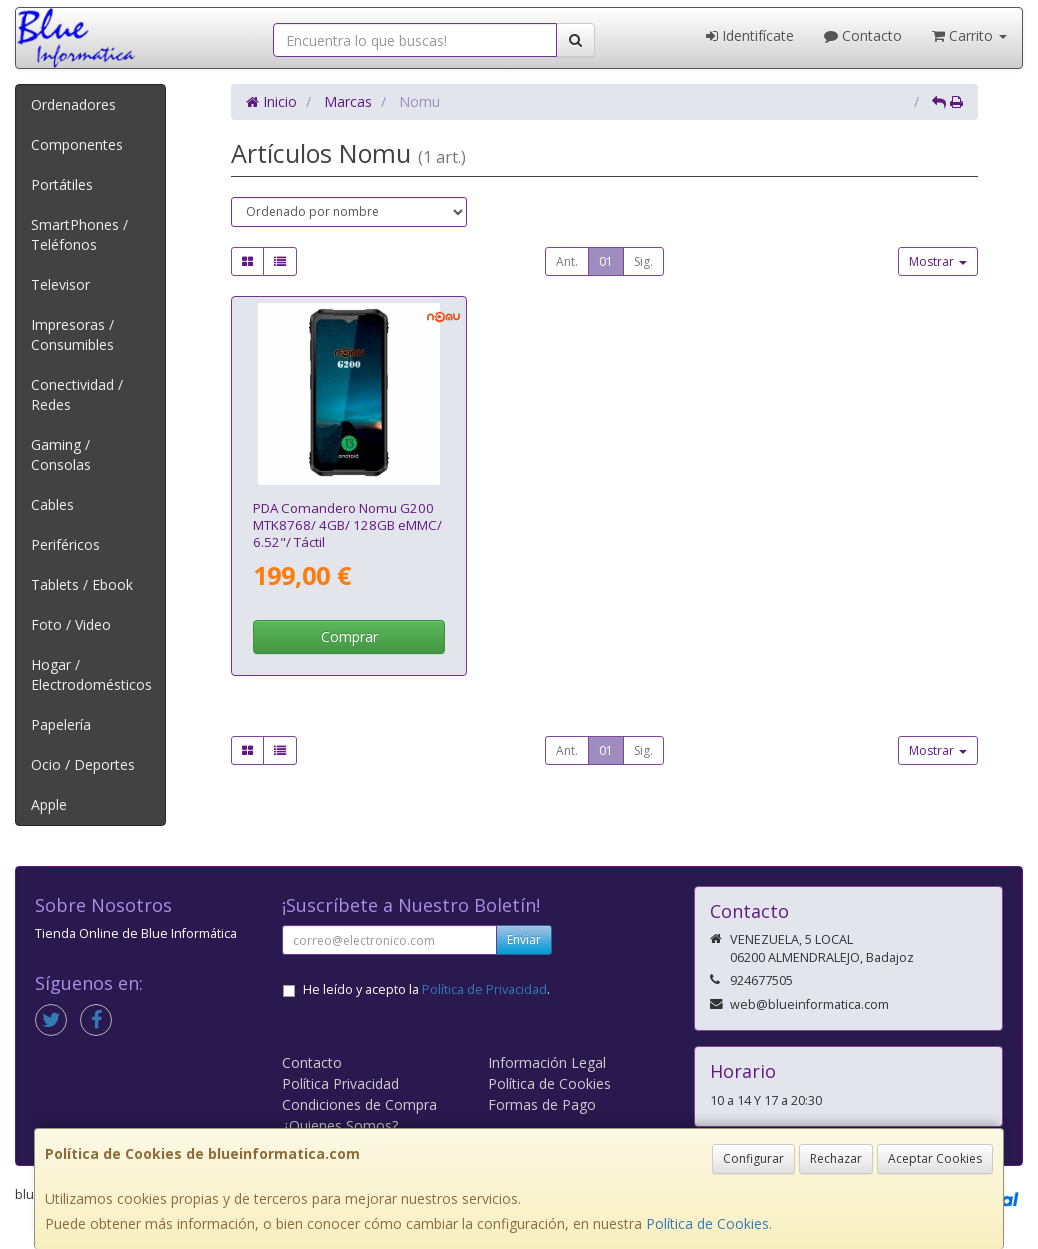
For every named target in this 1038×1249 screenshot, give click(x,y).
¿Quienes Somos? (340, 1125)
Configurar (753, 1158)
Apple (49, 804)
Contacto (863, 35)
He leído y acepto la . (426, 989)
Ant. (567, 261)
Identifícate (750, 35)
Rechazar (836, 1158)
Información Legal (547, 1062)
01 (606, 261)
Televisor (60, 284)
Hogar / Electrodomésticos (91, 674)
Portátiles (62, 184)
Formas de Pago (542, 1104)
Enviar (524, 939)
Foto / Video (71, 624)
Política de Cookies (707, 1223)
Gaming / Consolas (61, 454)
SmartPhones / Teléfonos (79, 234)
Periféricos (65, 544)
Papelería (61, 724)
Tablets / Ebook (82, 584)
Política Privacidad (340, 1083)
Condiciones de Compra (359, 1104)
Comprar (349, 636)
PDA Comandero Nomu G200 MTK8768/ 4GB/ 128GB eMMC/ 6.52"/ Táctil (347, 525)
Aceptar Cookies (935, 1158)
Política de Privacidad (484, 989)
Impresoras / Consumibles (72, 334)
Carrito (969, 35)
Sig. (643, 261)
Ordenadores (73, 104)
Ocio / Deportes (83, 764)
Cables (52, 504)
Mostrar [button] (938, 261)
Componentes (77, 144)
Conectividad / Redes (77, 394)
